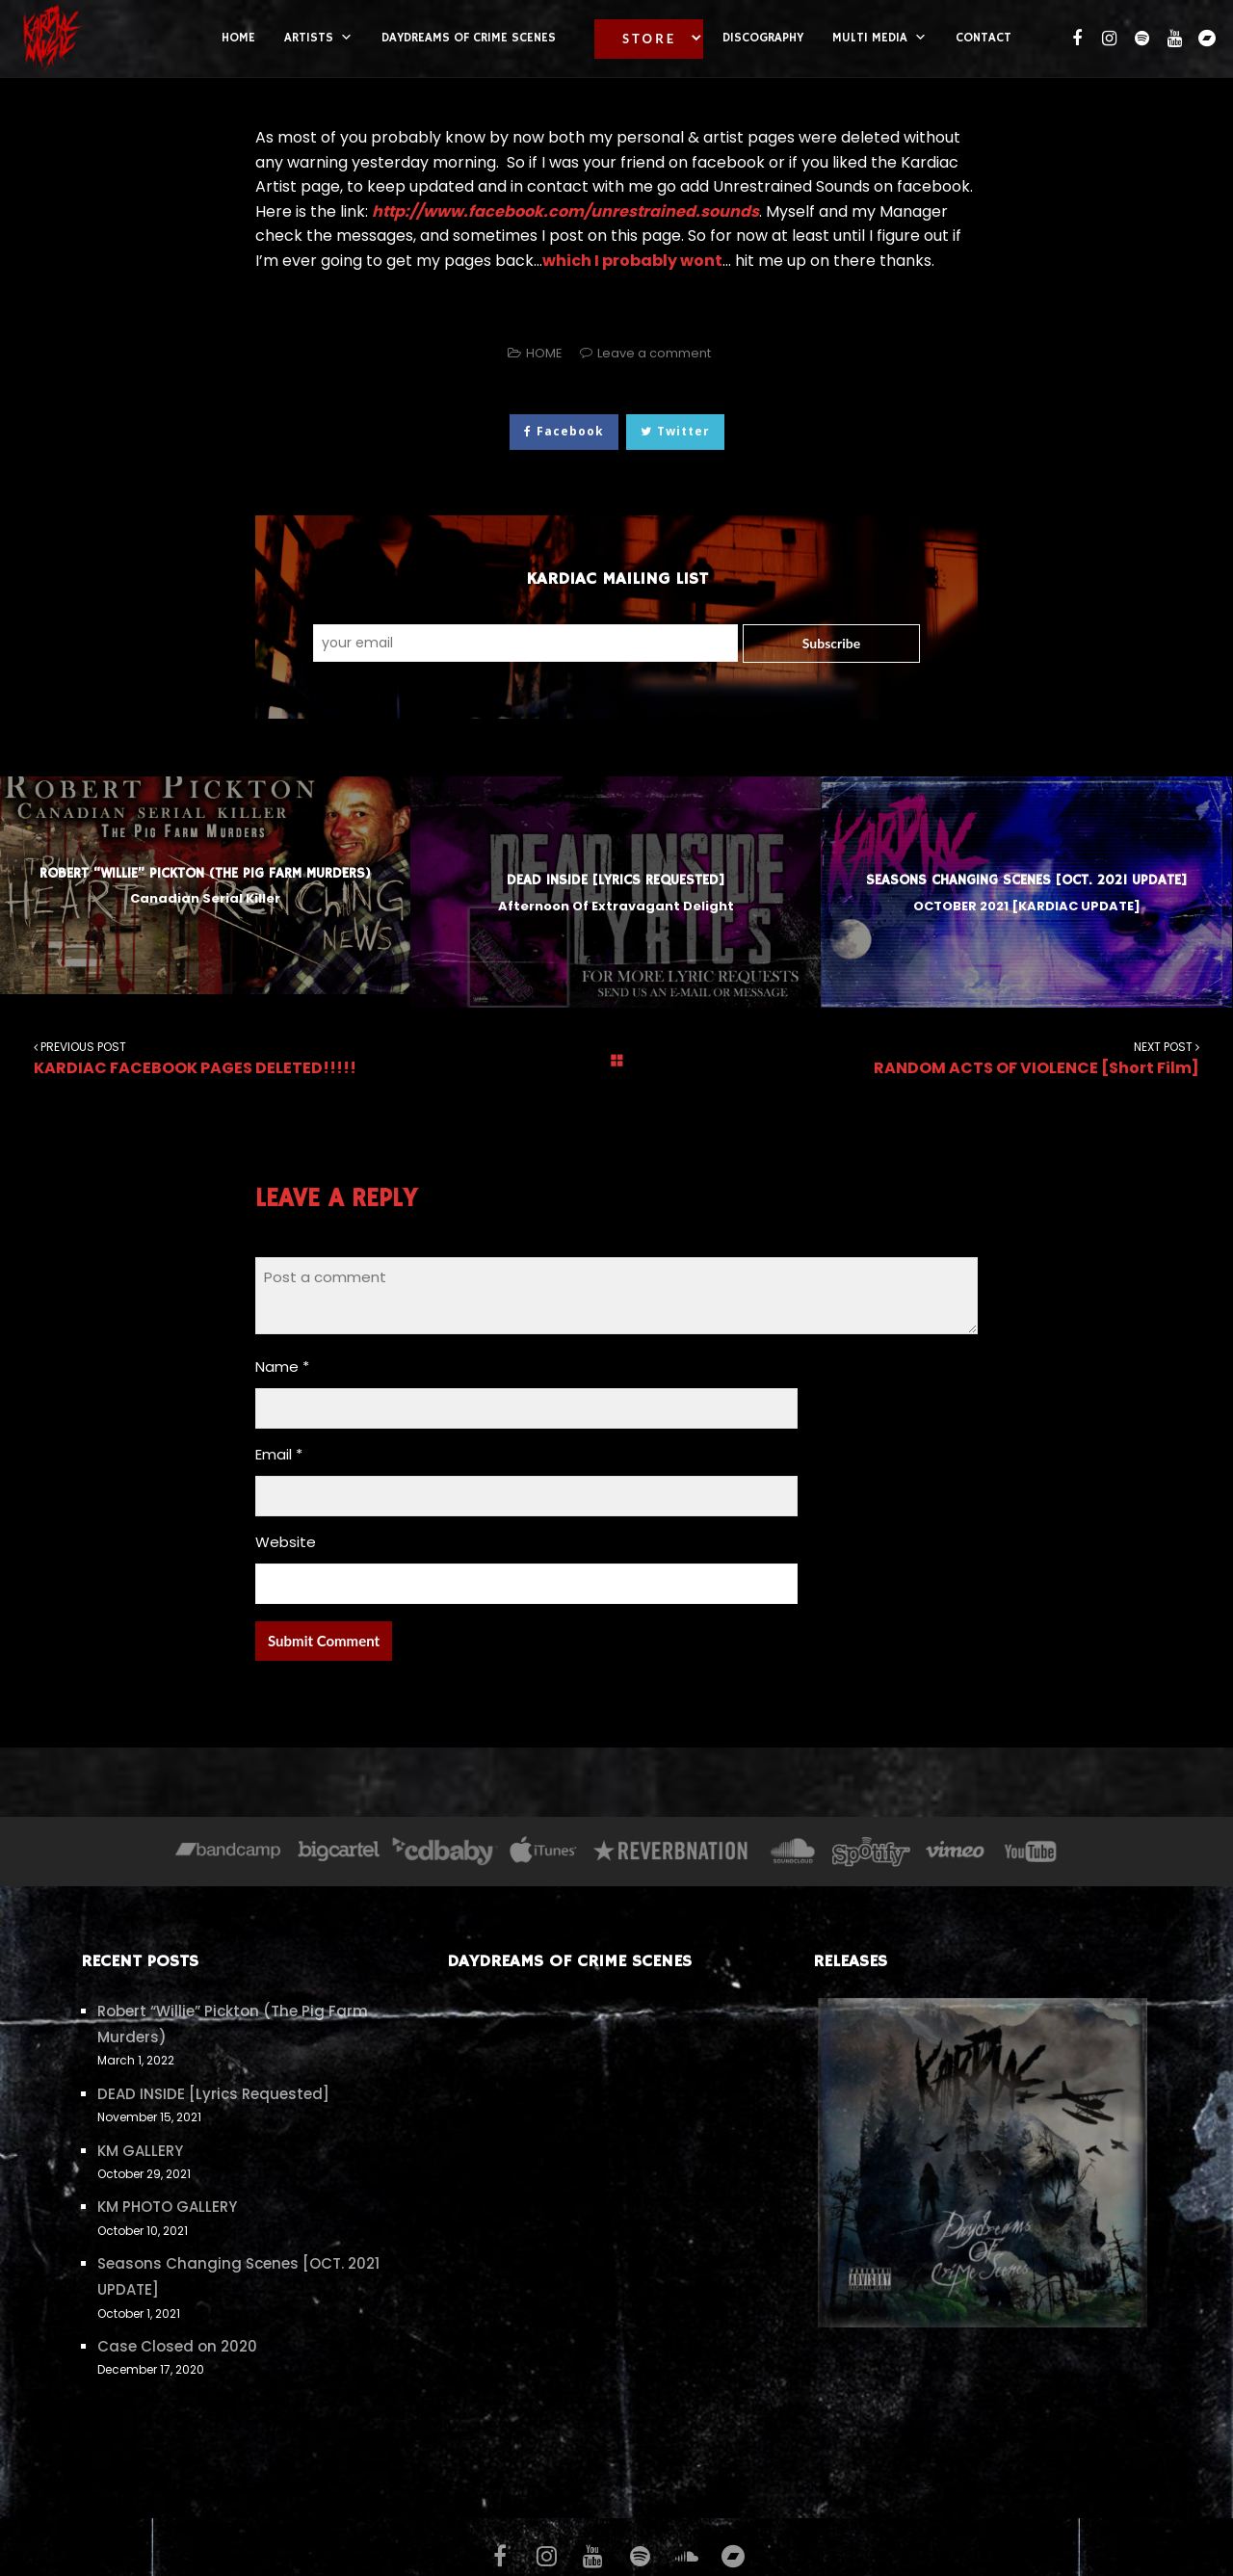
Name (282, 1366)
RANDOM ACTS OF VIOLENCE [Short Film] (1027, 1058)
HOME (544, 353)
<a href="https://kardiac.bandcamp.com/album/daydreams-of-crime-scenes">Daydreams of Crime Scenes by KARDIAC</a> (615, 2224)
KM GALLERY (140, 2151)
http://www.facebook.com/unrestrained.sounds (565, 211)
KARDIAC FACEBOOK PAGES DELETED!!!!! (205, 1058)
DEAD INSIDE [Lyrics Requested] (213, 2094)
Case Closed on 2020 (177, 2346)
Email (278, 1454)
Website (285, 1542)
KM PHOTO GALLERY (167, 2206)
